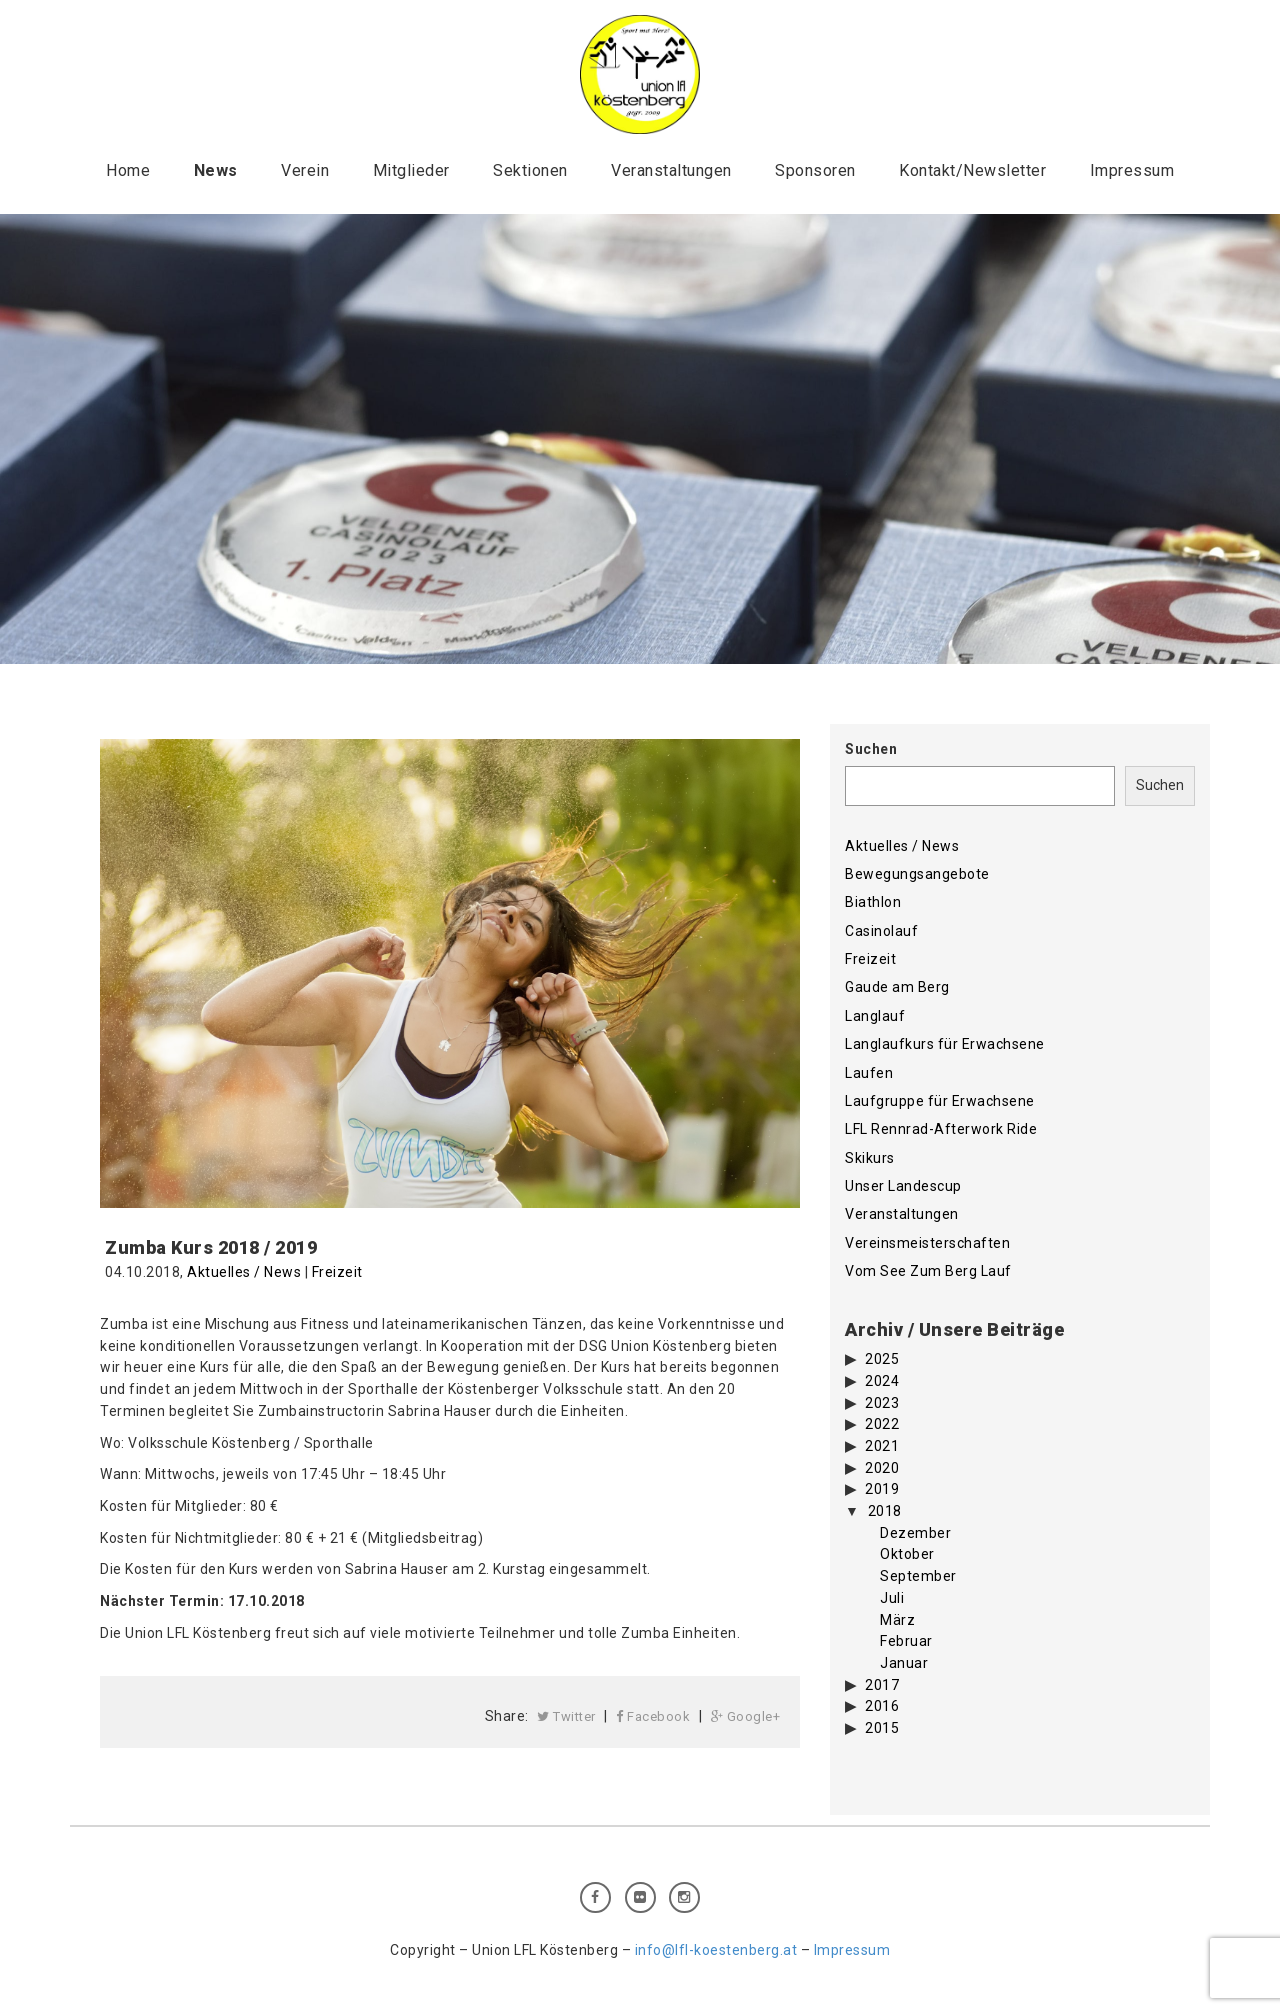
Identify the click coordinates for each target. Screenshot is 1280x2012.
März (897, 1620)
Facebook (653, 1716)
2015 (882, 1728)
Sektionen (530, 170)
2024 (882, 1381)
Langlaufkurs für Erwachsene (945, 1044)
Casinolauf (881, 931)
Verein (305, 170)
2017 (882, 1685)
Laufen (869, 1073)
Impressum (1132, 170)
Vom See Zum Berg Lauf (928, 1271)
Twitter (566, 1716)
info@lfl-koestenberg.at (716, 1950)
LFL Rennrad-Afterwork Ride (941, 1129)
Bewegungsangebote (917, 874)
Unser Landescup (903, 1186)
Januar (904, 1663)
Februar (906, 1641)
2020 (882, 1468)
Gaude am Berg (897, 987)
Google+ (746, 1716)
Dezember (915, 1533)
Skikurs (870, 1158)
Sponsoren (815, 170)
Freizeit (337, 1272)
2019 (882, 1489)
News (216, 170)
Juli (892, 1598)
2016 (882, 1706)
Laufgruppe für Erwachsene (940, 1101)
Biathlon (873, 902)
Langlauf (875, 1016)
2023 (882, 1403)
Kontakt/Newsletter (972, 170)
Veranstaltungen (671, 170)
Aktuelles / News (244, 1272)
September (918, 1576)
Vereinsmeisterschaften (927, 1243)
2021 (882, 1446)
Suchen (871, 749)
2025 (882, 1359)
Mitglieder (411, 170)
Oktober (907, 1554)
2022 (882, 1424)
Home (128, 170)
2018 (885, 1511)
